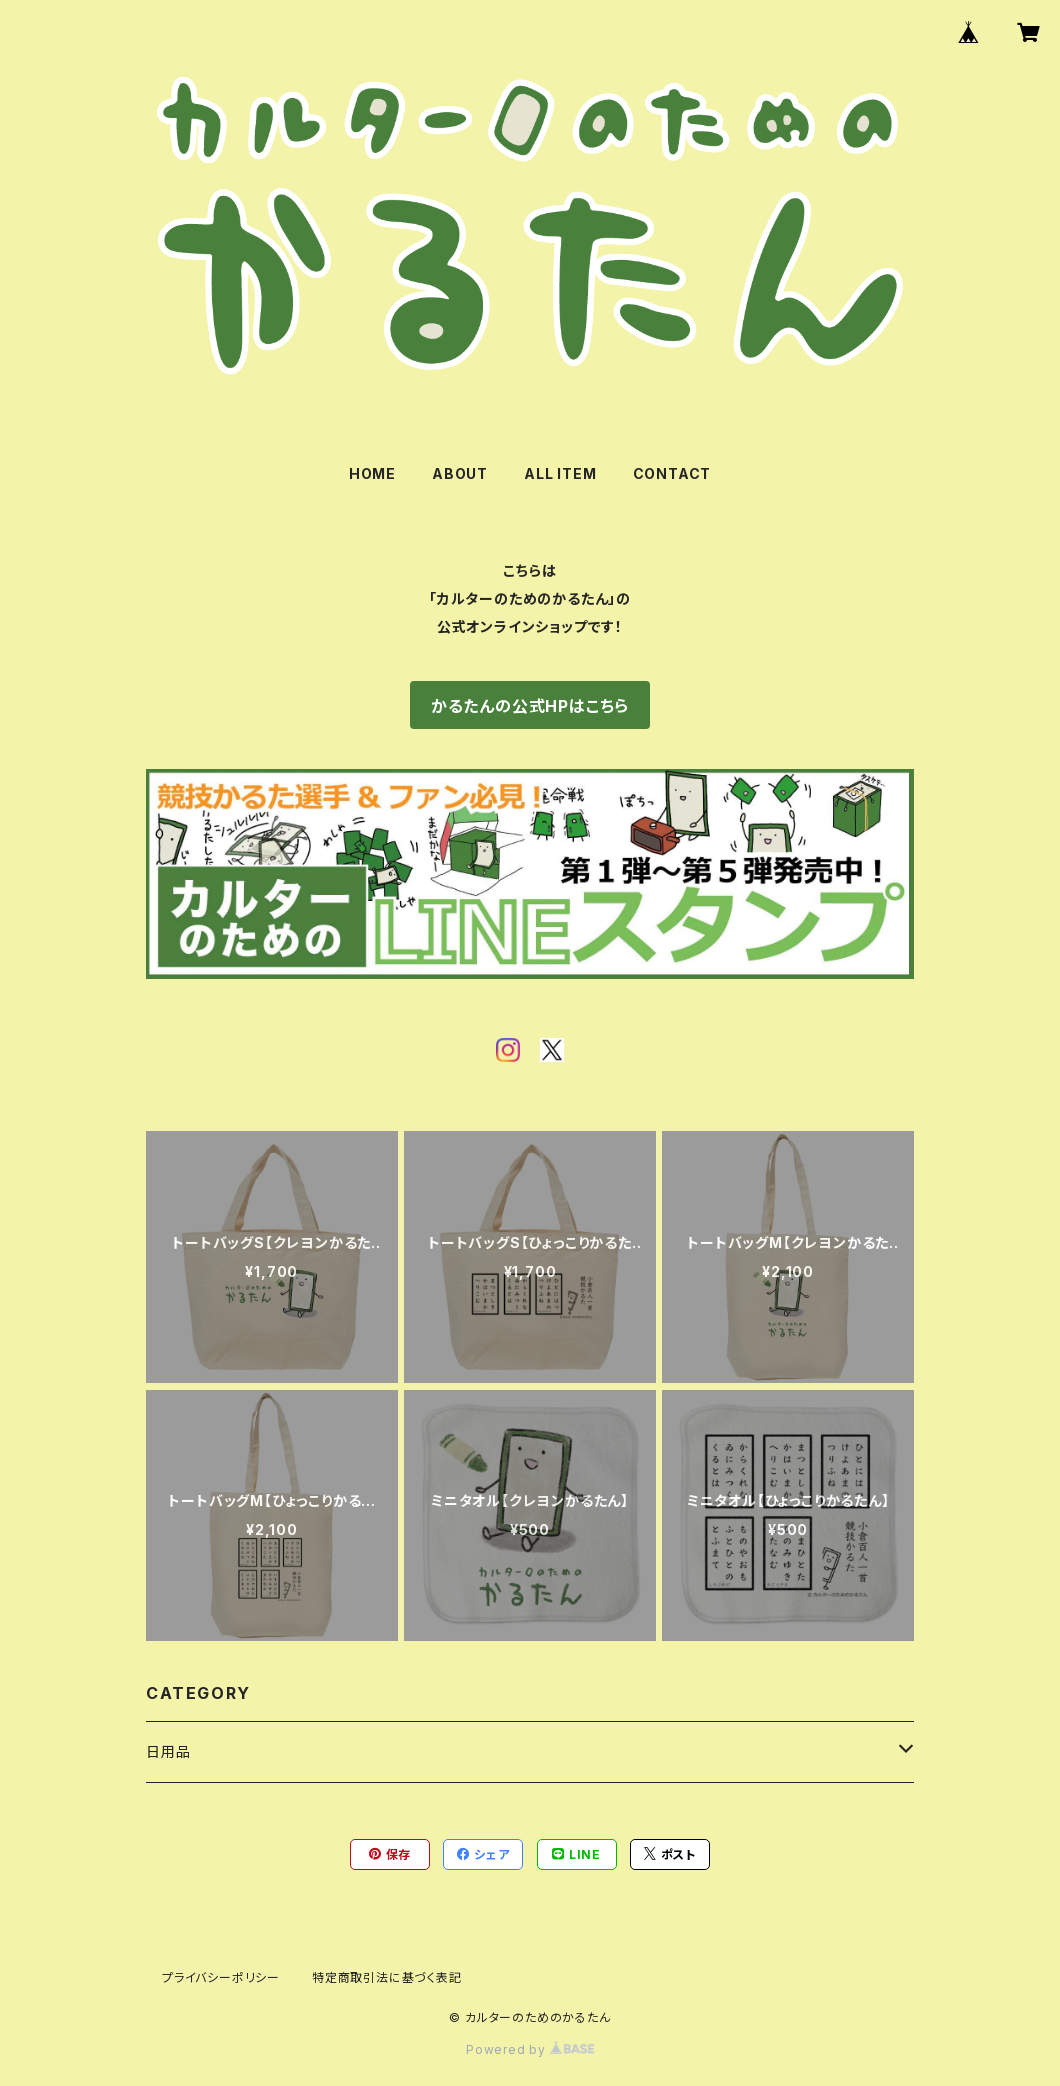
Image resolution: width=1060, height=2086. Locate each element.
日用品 (168, 1751)
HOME (372, 473)
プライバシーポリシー (221, 1977)
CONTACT (672, 473)
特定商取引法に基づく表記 (387, 1977)
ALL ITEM (560, 473)
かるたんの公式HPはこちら (530, 706)
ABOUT (460, 473)
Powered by (530, 2049)
